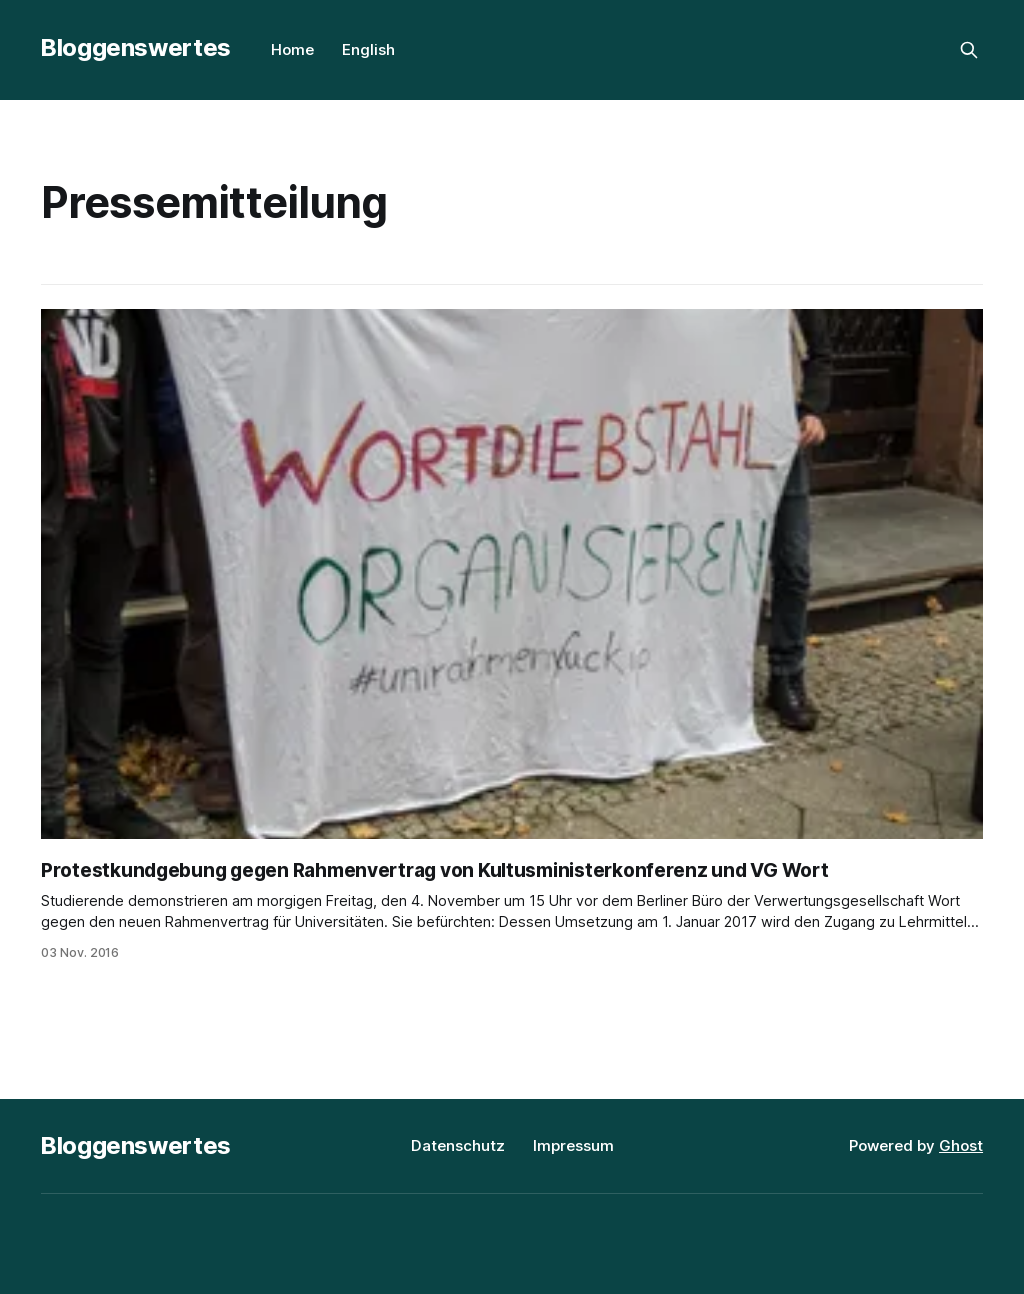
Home (292, 49)
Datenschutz (458, 1145)
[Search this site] (969, 50)
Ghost (961, 1145)
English (368, 49)
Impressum (573, 1145)
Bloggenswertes (136, 47)
